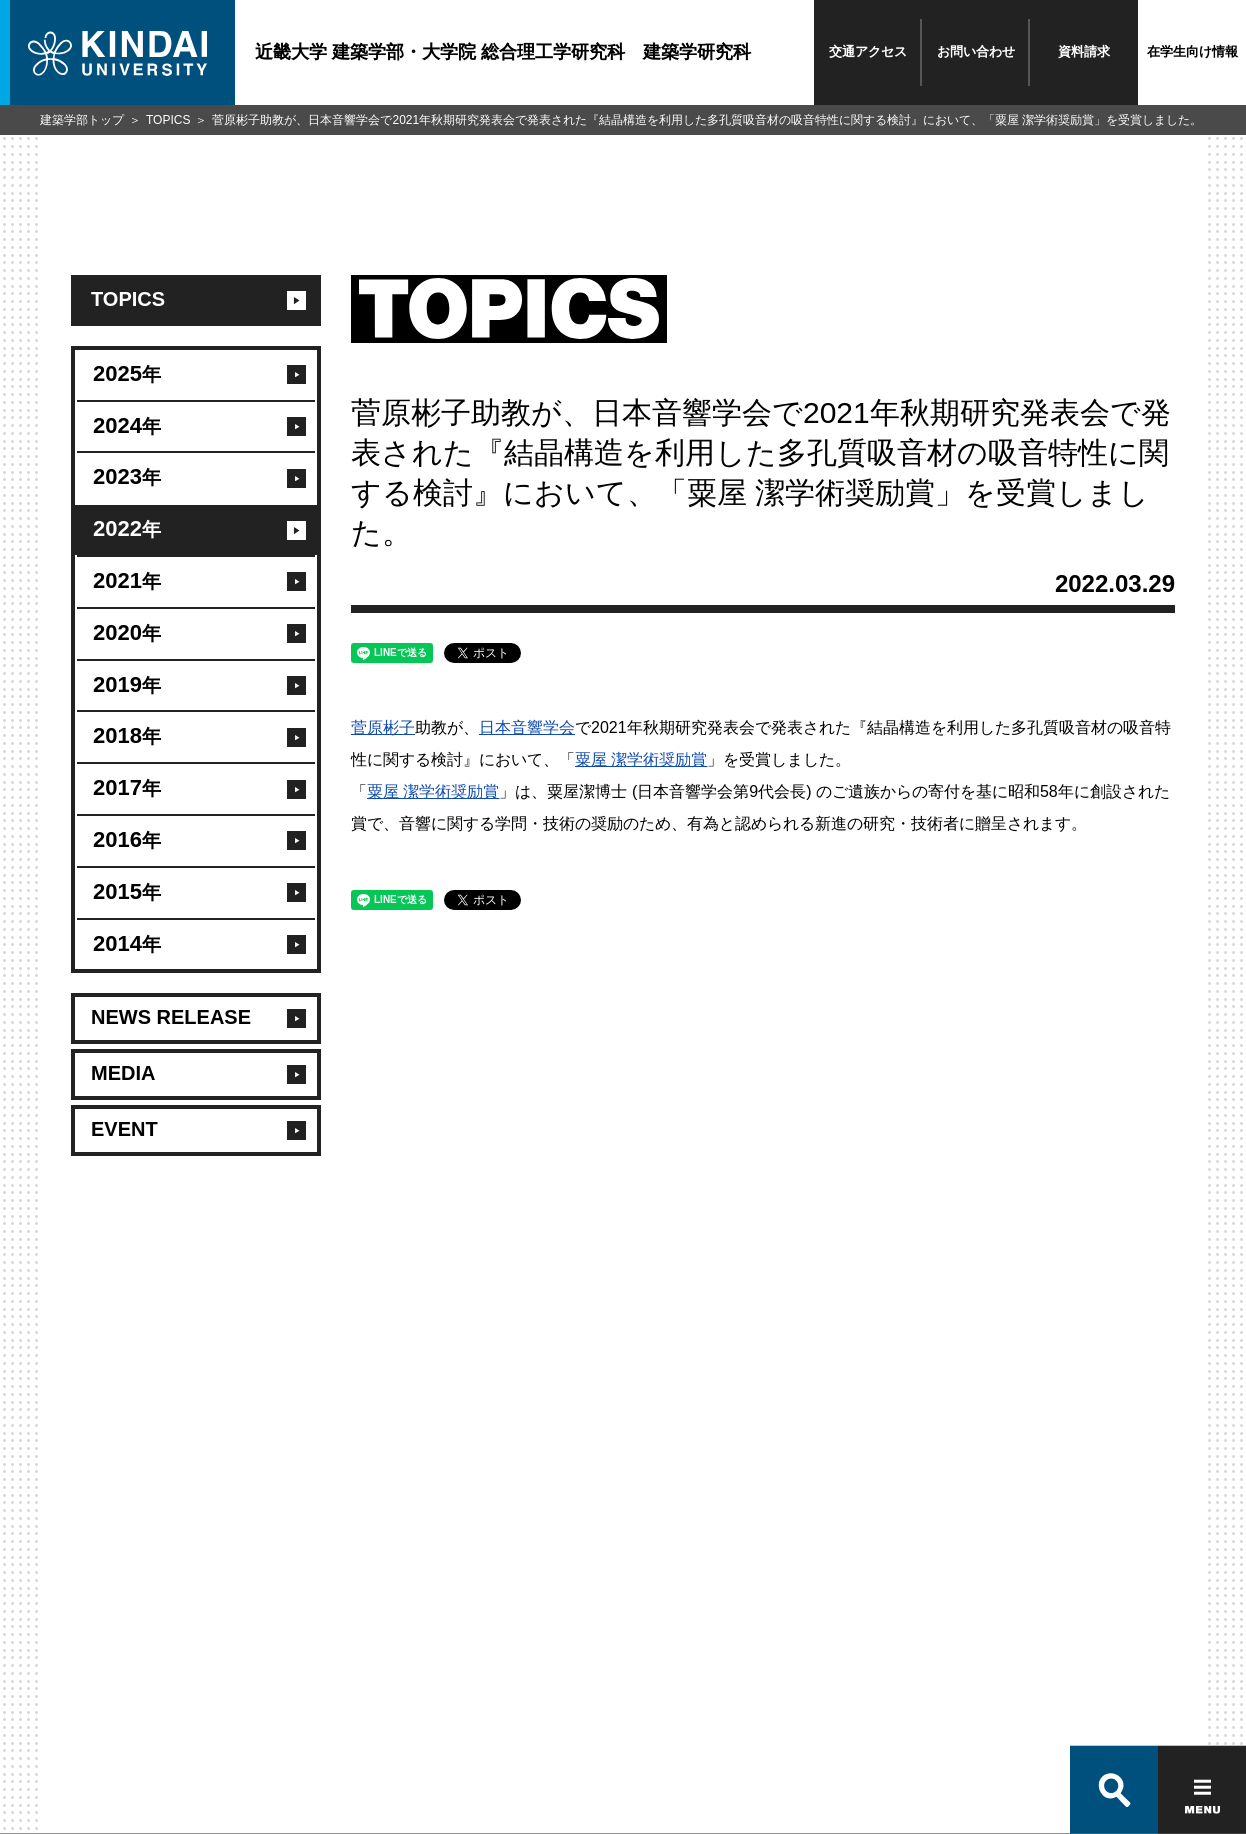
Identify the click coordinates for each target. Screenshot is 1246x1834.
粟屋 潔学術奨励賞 (641, 759)
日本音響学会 (527, 727)
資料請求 (1084, 51)
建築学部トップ (82, 120)
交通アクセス (868, 51)
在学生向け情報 (1192, 51)
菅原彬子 (383, 727)
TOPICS (168, 120)
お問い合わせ (976, 51)
